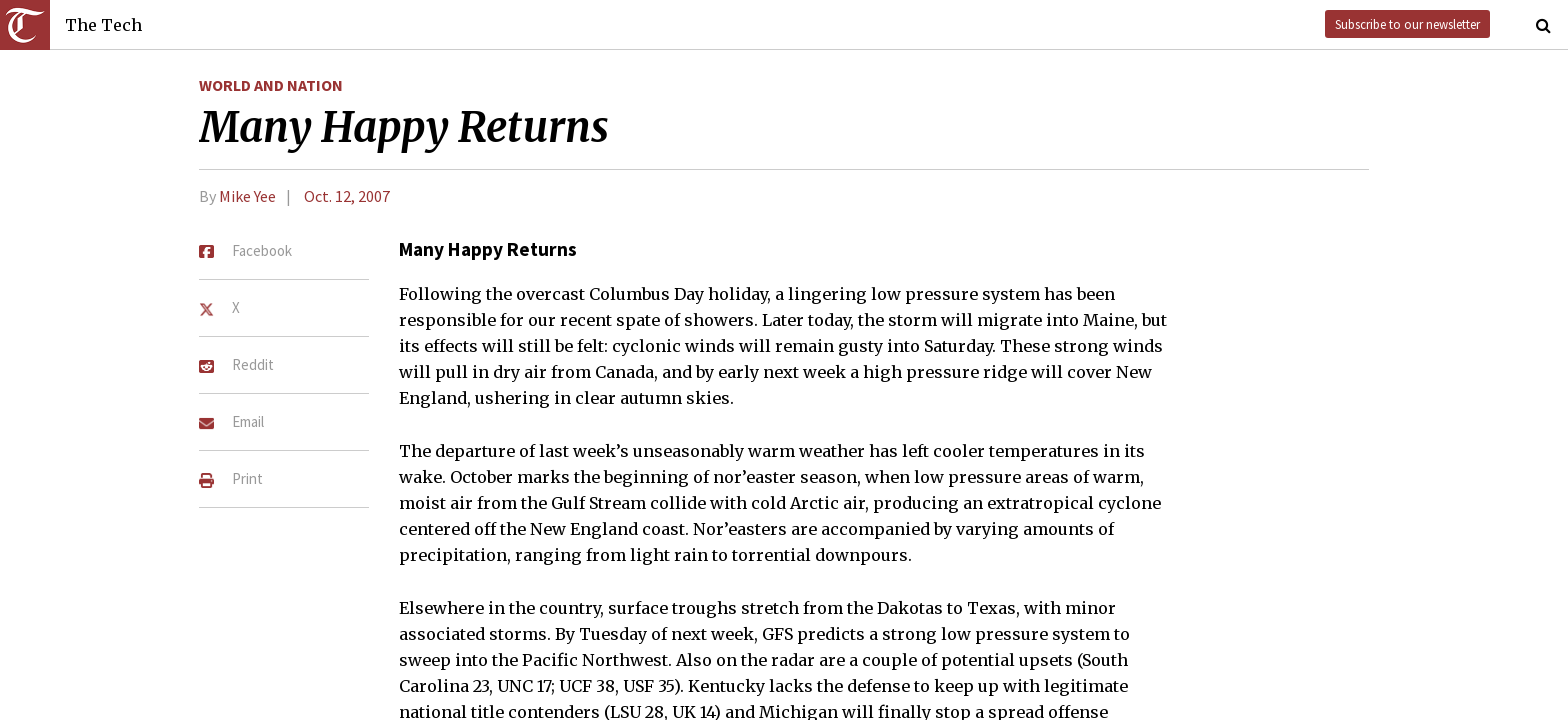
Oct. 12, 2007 (347, 196)
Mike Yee (247, 196)
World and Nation (271, 85)
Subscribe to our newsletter (1407, 24)
